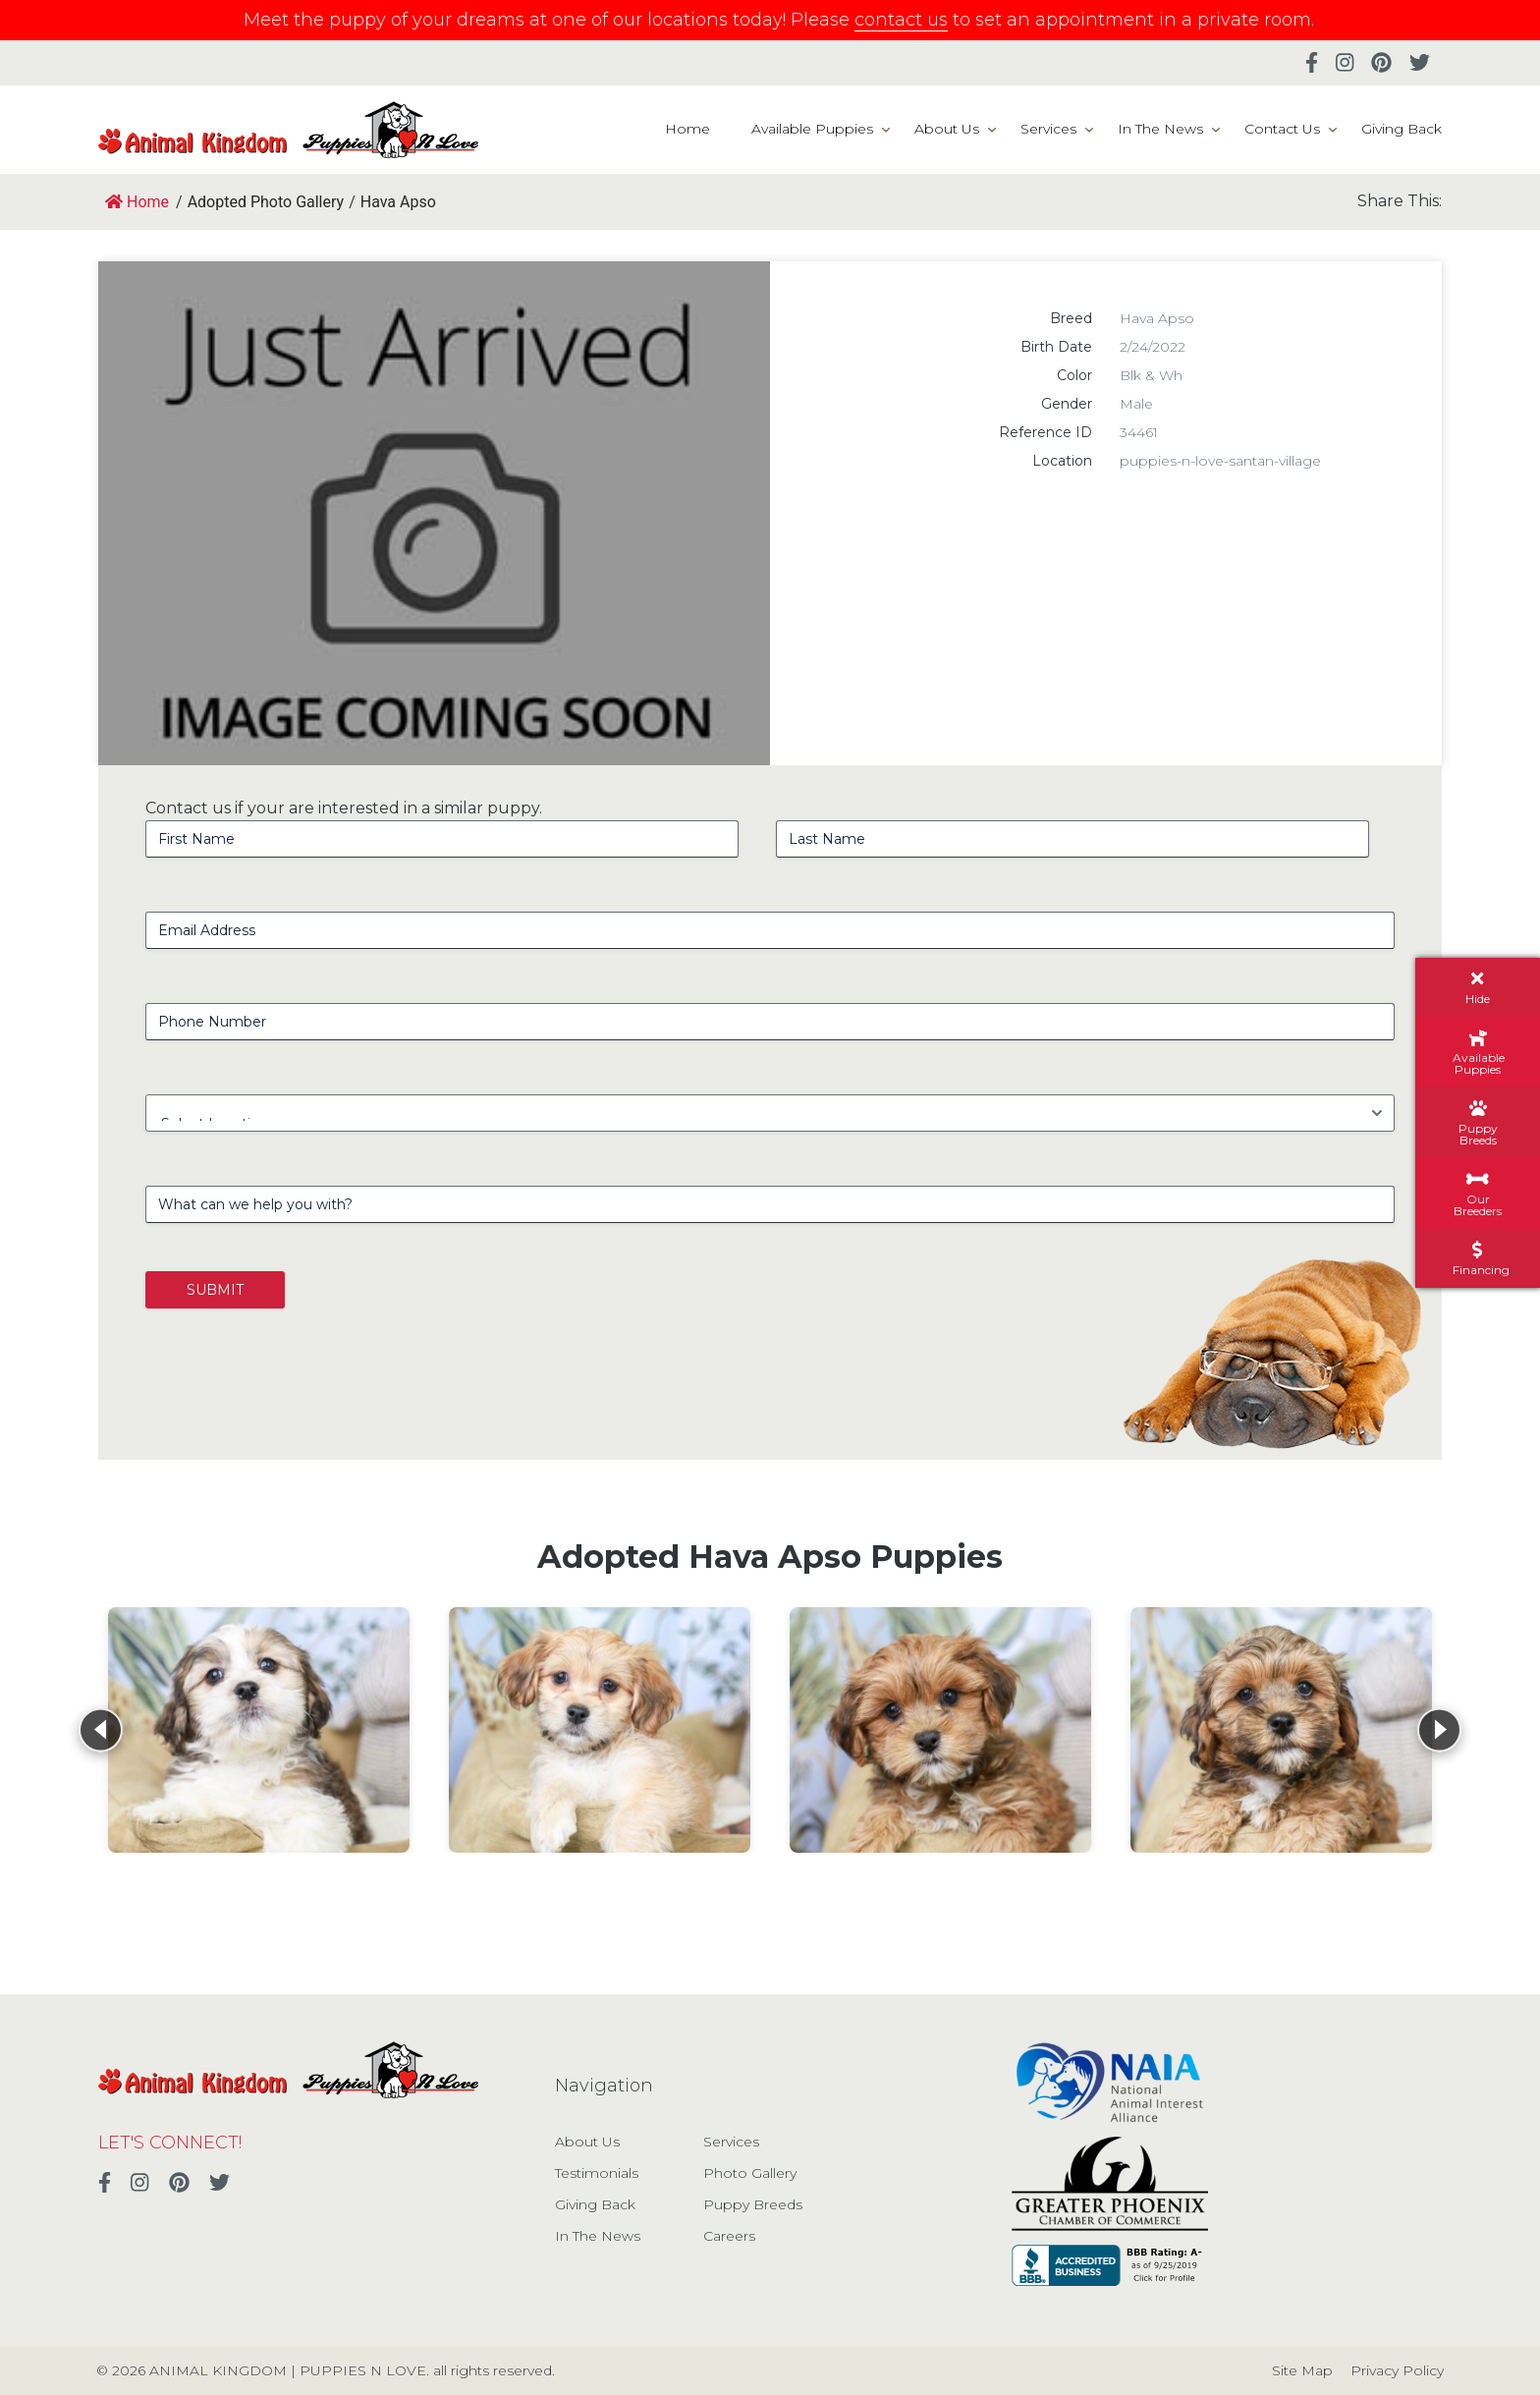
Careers (729, 2236)
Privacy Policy (1397, 2370)
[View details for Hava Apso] (259, 1730)
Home (687, 129)
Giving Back (1401, 129)
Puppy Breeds (752, 2204)
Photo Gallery (750, 2173)
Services (1048, 129)
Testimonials (596, 2173)
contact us (901, 19)
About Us (946, 129)
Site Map (1302, 2370)
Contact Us (1282, 129)
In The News (1160, 129)
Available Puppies (812, 129)
